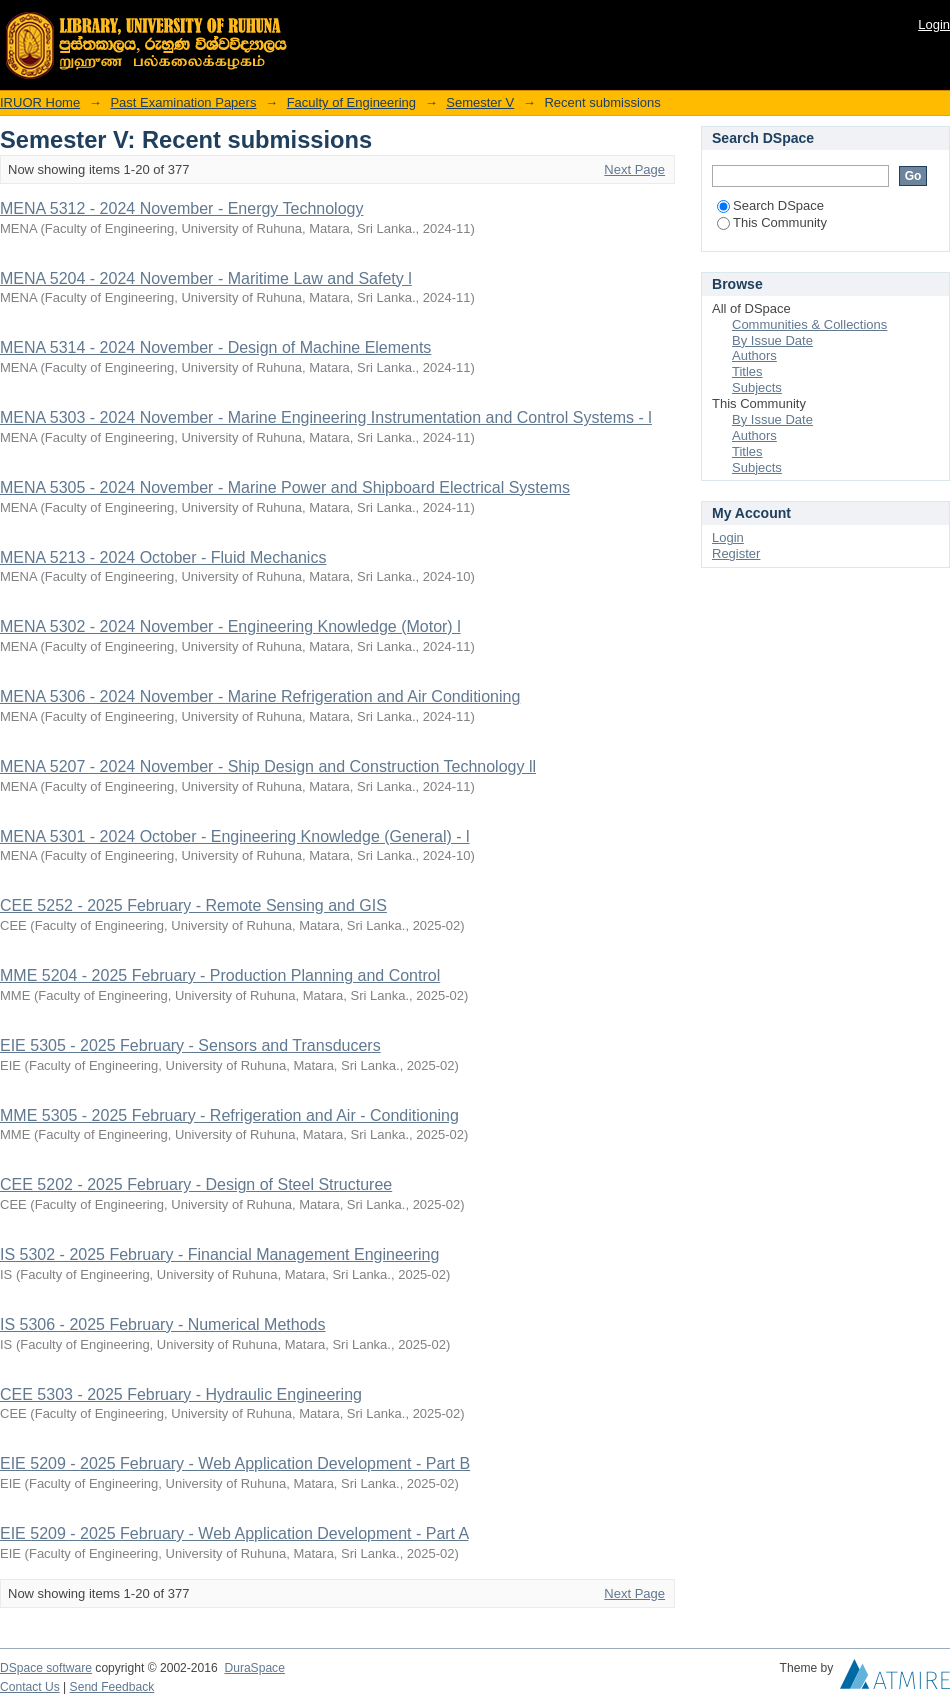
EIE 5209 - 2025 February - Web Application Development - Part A (234, 1533)
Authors (754, 355)
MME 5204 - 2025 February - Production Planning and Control (220, 975)
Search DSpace (770, 205)
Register (736, 553)
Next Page (634, 169)
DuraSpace (254, 1668)
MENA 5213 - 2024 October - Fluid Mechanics (163, 557)
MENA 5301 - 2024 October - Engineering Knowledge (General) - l (235, 836)
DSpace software (46, 1668)
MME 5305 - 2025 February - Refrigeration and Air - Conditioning (229, 1115)
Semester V (480, 102)
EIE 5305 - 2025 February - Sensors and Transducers (190, 1045)
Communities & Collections (809, 324)
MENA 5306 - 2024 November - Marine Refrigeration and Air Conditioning (260, 696)
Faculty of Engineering (351, 102)
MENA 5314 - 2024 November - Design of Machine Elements (215, 347)
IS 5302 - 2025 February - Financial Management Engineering (219, 1254)
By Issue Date (772, 340)
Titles (747, 371)
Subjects (757, 387)
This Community (772, 222)
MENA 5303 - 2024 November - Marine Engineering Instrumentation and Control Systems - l (326, 417)
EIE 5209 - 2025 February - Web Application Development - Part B (235, 1463)
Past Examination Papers (183, 102)
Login (934, 24)
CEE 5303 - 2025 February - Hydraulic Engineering (181, 1394)
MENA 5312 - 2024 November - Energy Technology (181, 208)
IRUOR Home (40, 102)
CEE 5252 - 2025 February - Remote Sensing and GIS (193, 905)
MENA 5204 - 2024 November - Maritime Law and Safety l (206, 278)
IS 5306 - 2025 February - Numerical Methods (162, 1324)
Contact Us (30, 1687)
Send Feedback (112, 1687)
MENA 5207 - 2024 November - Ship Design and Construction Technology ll (268, 766)
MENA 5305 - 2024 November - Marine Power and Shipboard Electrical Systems (285, 487)
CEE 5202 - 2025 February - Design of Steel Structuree (196, 1184)
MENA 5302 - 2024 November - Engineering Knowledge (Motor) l (230, 626)
